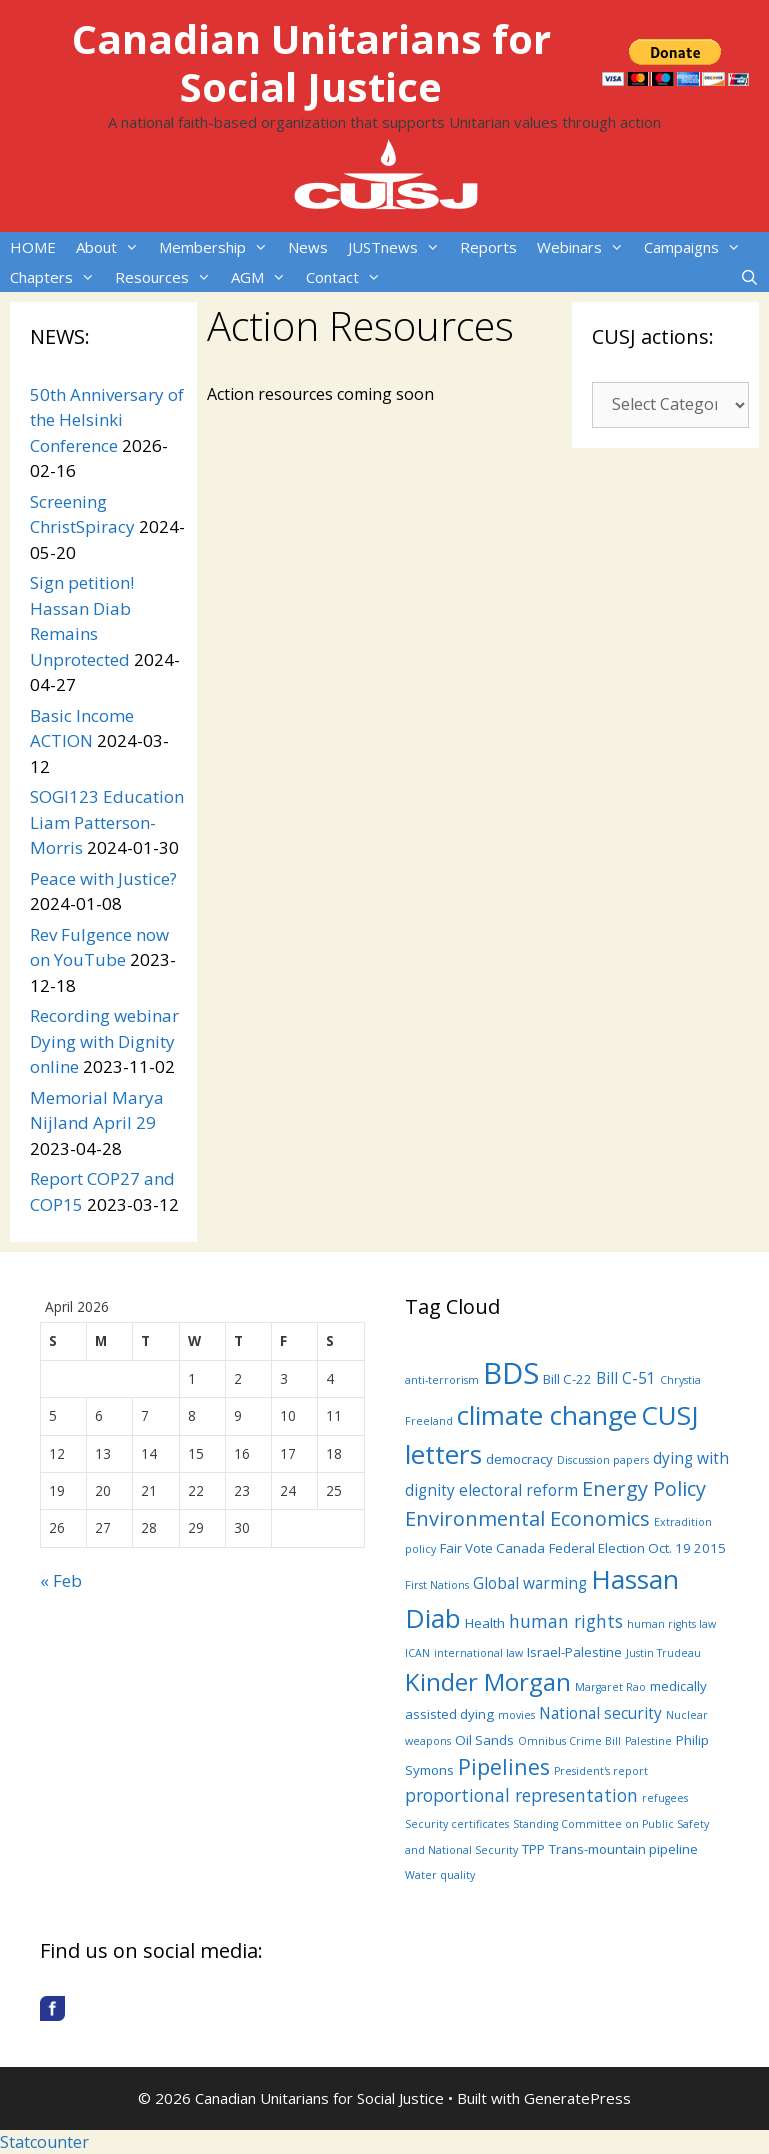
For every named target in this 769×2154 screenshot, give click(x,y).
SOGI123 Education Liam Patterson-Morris (107, 822)
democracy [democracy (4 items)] (519, 1459)
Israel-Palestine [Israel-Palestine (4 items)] (574, 1652)
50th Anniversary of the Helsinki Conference (107, 420)
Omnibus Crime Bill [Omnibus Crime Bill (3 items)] (569, 1741)
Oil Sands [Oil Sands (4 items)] (484, 1740)
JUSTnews (399, 247)
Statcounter (44, 2142)
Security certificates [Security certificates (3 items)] (457, 1824)
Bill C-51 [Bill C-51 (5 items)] (626, 1378)
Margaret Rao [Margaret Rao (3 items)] (610, 1687)
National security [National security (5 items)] (600, 1713)
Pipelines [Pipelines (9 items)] (504, 1766)
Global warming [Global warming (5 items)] (530, 1583)
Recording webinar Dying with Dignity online (104, 1041)
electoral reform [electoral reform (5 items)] (518, 1490)
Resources (168, 277)
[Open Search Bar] (749, 277)
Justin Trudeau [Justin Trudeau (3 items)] (663, 1653)
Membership (218, 247)
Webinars (585, 247)
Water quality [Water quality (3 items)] (440, 1875)
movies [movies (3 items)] (516, 1715)
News (308, 247)
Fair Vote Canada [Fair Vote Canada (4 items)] (492, 1548)
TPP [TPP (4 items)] (533, 1849)
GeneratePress (577, 2098)
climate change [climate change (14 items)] (547, 1415)
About (112, 247)
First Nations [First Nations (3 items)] (437, 1585)
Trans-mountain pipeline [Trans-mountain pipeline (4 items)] (623, 1849)
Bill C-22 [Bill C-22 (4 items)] (567, 1379)
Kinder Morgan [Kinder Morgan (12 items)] (488, 1681)
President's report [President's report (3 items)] (601, 1771)
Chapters (57, 277)
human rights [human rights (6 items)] (566, 1621)
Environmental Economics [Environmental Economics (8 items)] (527, 1518)
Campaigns (697, 247)
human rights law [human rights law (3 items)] (671, 1624)
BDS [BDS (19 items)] (511, 1373)
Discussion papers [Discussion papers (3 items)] (603, 1460)
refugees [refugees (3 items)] (665, 1798)
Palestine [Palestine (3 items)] (648, 1741)
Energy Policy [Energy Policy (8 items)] (644, 1488)
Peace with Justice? (103, 878)
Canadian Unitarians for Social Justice (311, 62)
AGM (263, 277)
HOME (33, 247)
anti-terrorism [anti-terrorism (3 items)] (442, 1380)
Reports (488, 247)
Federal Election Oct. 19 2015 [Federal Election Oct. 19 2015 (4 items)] (637, 1548)
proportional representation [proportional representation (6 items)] (521, 1795)
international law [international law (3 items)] (478, 1653)
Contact (348, 277)
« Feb (61, 1580)
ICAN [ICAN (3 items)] (417, 1653)
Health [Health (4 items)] (485, 1623)
